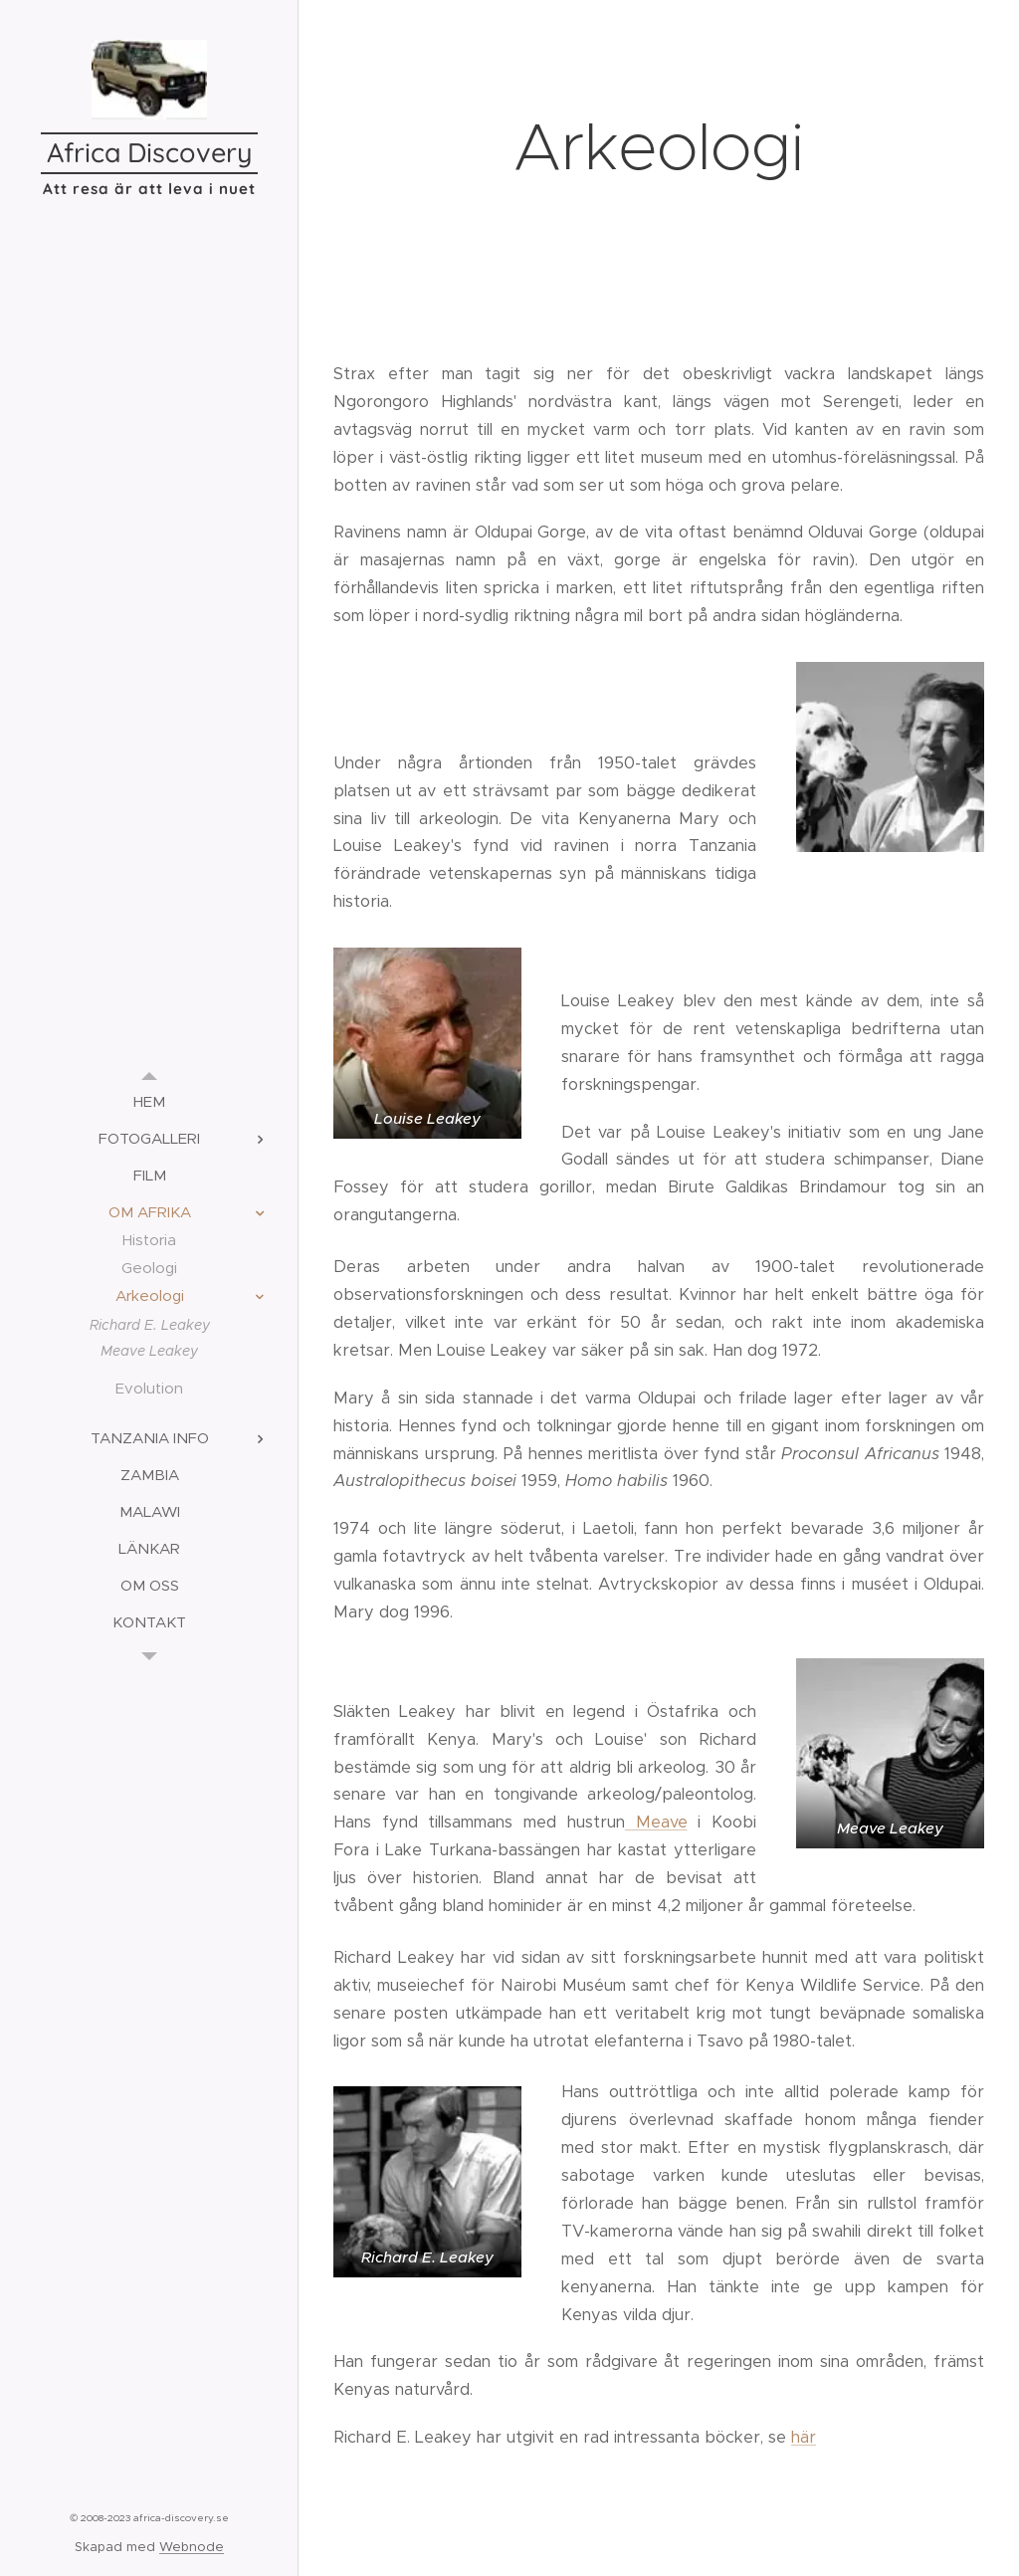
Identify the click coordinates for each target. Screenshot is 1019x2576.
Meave (656, 1822)
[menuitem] (149, 1101)
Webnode (191, 2546)
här (803, 2437)
